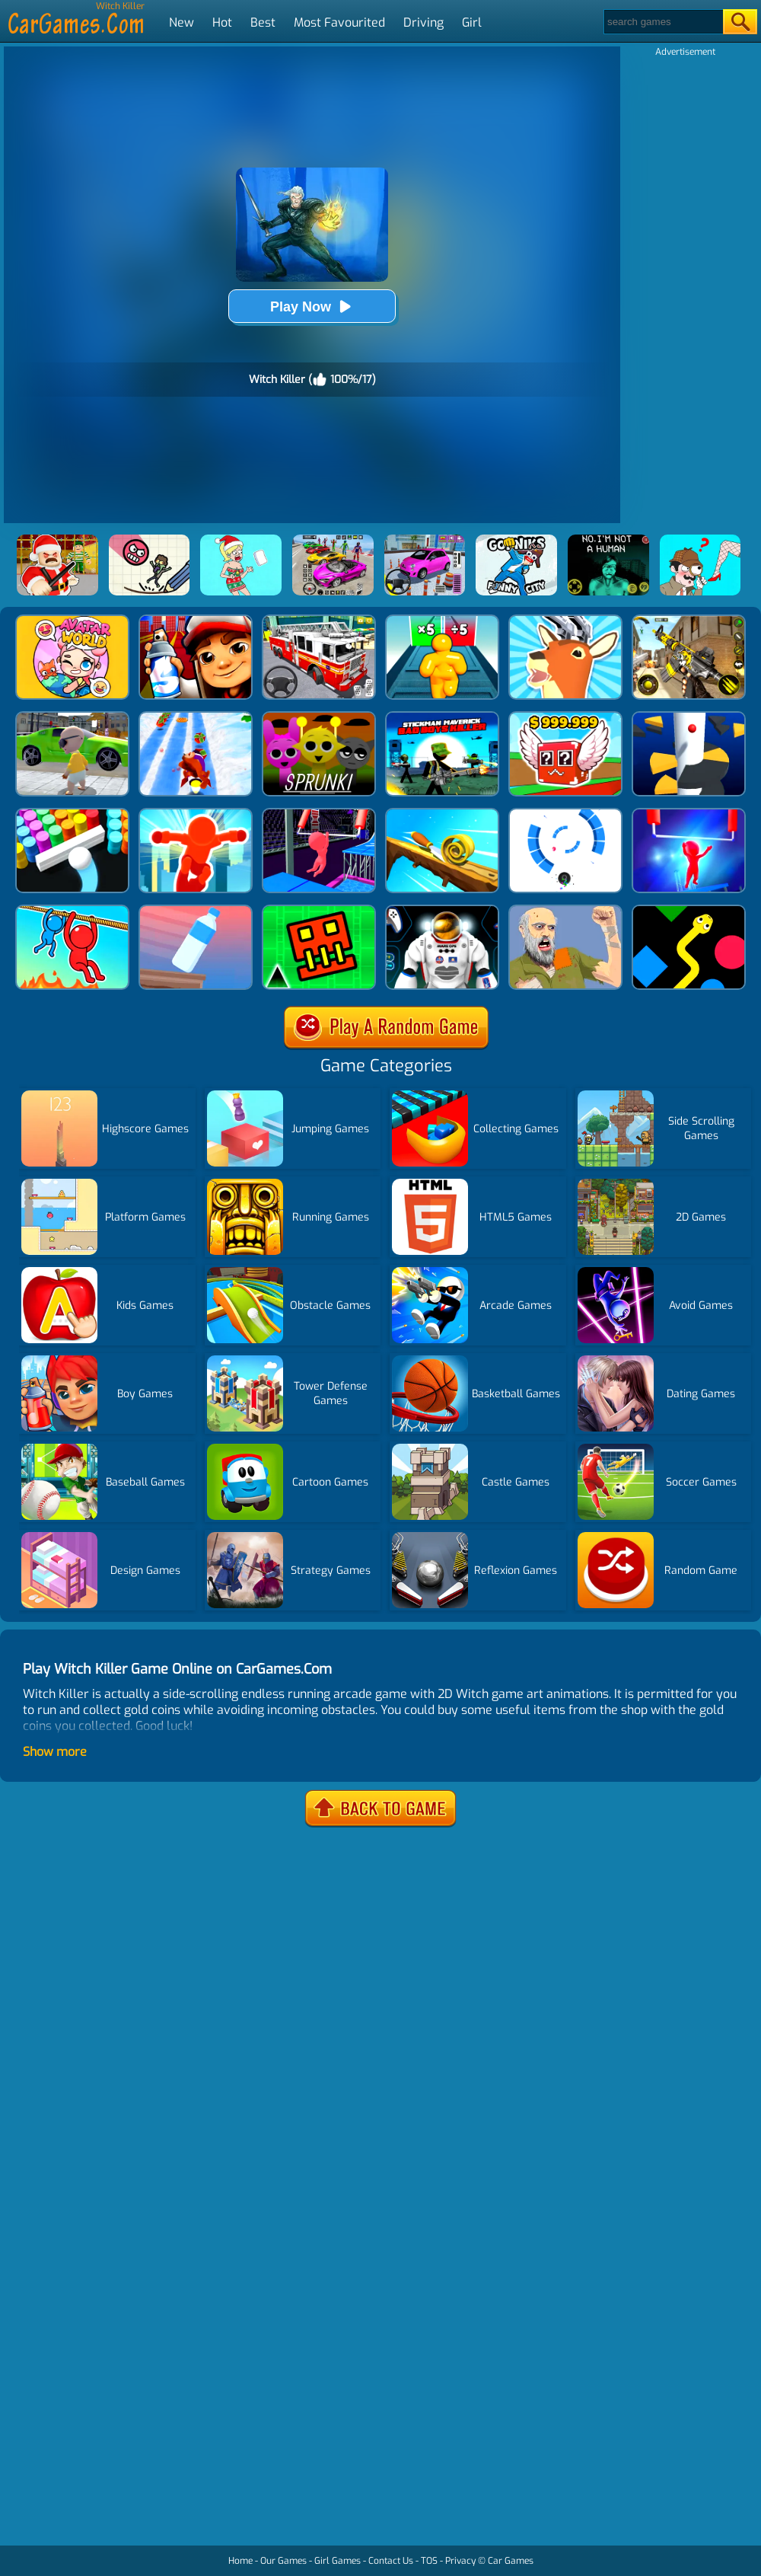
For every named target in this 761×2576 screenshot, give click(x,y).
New (181, 22)
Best (262, 22)
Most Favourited (339, 22)
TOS (429, 2561)
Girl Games (337, 2561)
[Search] (662, 21)
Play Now (312, 306)
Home (240, 2561)
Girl (472, 22)
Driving (423, 22)
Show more (55, 1752)
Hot (222, 22)
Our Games (283, 2561)
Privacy (460, 2561)
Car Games (510, 2561)
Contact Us (390, 2561)
